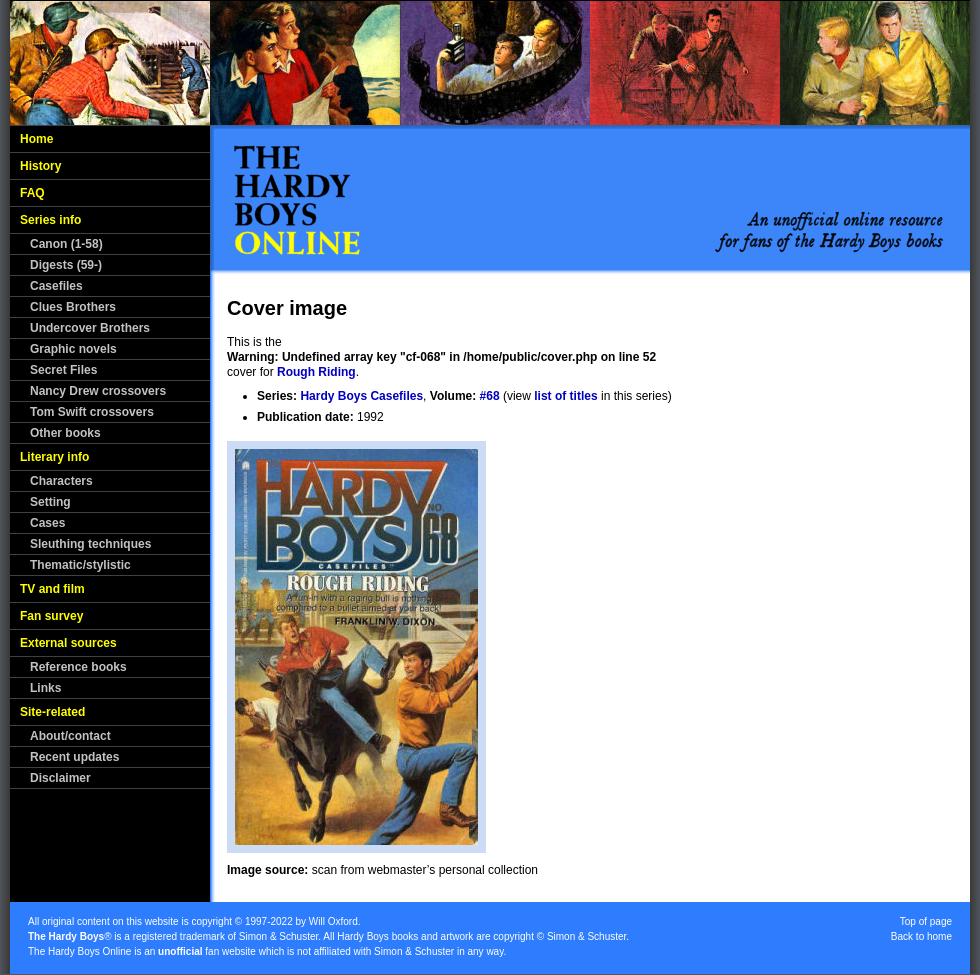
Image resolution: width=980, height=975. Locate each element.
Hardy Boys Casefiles (361, 396)
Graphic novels (73, 349)
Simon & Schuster (278, 936)
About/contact (70, 736)
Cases (47, 523)
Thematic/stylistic (80, 565)
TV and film (52, 589)
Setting (50, 502)
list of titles (565, 396)
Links (45, 688)
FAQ (32, 193)
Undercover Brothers (90, 328)
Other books (65, 433)
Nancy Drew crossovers (98, 391)
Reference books (78, 667)
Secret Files (63, 370)
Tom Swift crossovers (92, 412)
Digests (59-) (66, 265)
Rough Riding (316, 372)
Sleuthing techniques (90, 544)
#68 (490, 396)
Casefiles (56, 286)
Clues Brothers (73, 307)
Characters (61, 481)
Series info (50, 220)
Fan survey (51, 616)
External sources (68, 643)
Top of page (926, 921)
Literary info (54, 457)
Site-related (52, 712)
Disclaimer (60, 778)
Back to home (921, 936)
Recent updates (74, 757)
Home (36, 139)
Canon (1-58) (66, 244)
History (40, 166)
